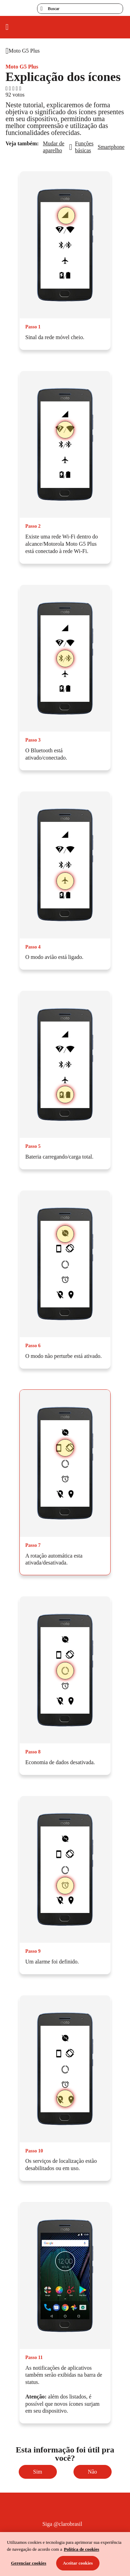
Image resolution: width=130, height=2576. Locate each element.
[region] (65, 2554)
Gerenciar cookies (28, 2563)
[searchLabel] (80, 8)
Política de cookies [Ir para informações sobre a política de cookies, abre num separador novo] (81, 2549)
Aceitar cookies (78, 2563)
